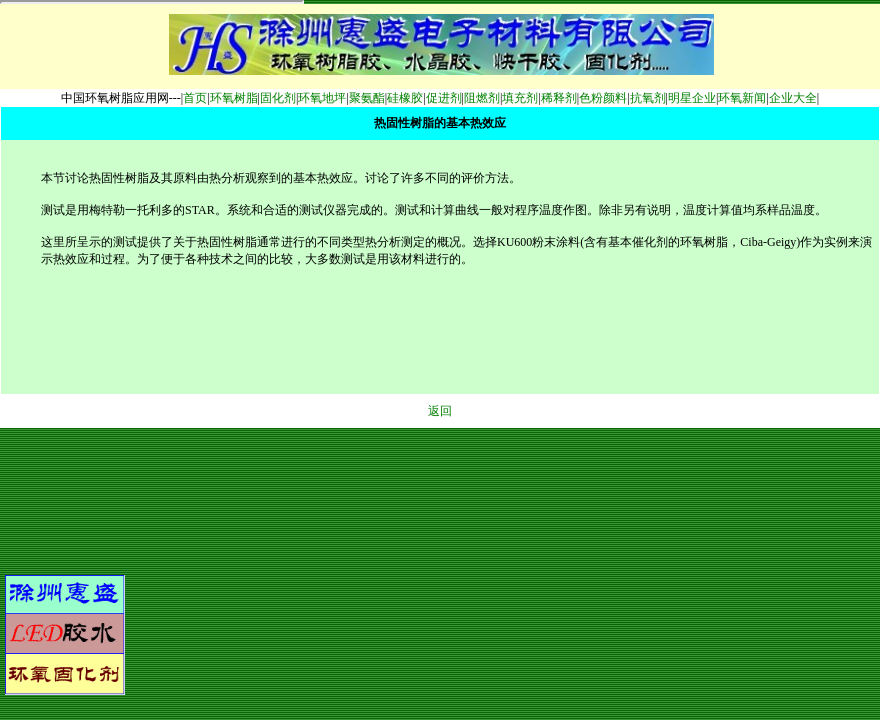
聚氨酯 (367, 98)
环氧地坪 (322, 98)
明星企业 (692, 98)
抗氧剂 (648, 98)
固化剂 (278, 98)
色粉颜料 (603, 98)
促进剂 (444, 98)
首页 (195, 98)
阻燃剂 (482, 98)
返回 (440, 411)
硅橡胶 (405, 98)
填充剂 (520, 98)
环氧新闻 (742, 98)
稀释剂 (559, 98)
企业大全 (793, 98)
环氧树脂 (234, 98)
